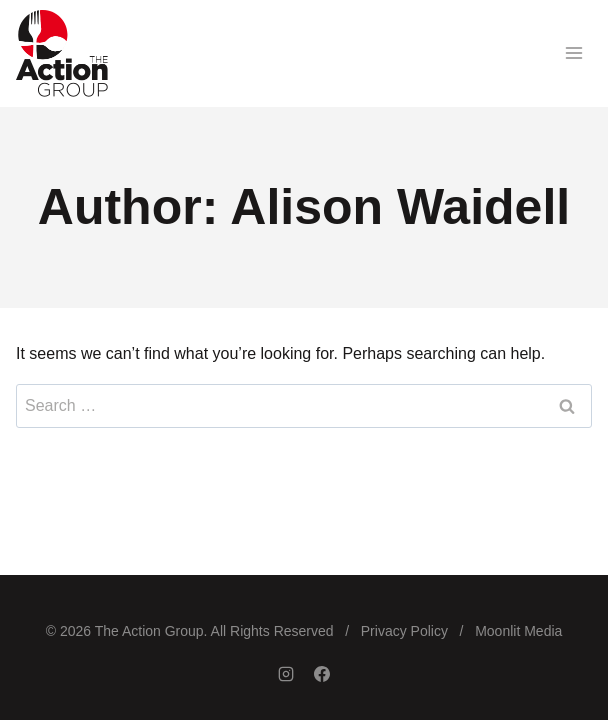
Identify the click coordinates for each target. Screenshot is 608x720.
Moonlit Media (518, 631)
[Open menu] (573, 53)
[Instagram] (286, 674)
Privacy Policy (404, 631)
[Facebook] (322, 674)
